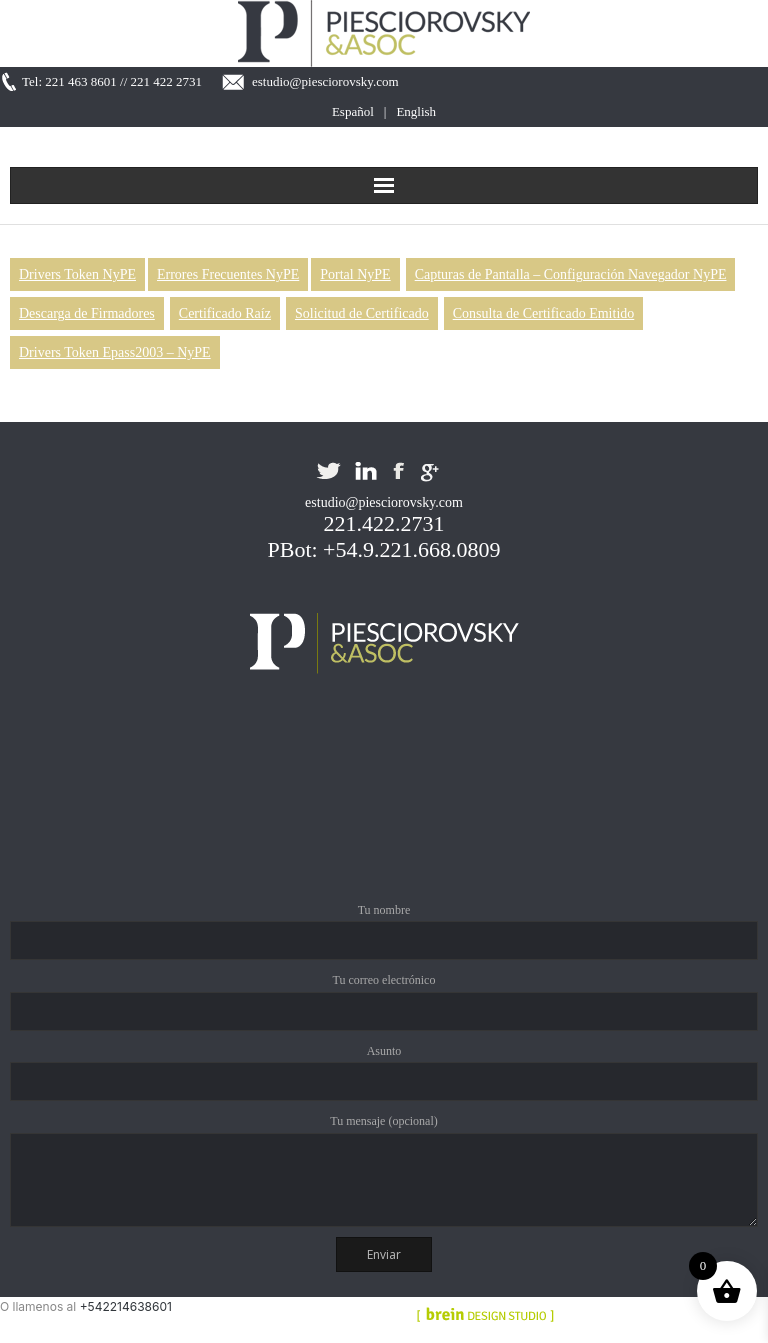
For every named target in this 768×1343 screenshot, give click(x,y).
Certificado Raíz (225, 313)
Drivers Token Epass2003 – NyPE (115, 352)
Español (353, 111)
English (416, 111)
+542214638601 (126, 1306)
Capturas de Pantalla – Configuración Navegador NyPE (571, 274)
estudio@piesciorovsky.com (325, 81)
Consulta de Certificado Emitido (544, 313)
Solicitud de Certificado (362, 313)
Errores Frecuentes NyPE (228, 274)
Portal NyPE (355, 274)
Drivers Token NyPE (77, 274)
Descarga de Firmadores (87, 313)
